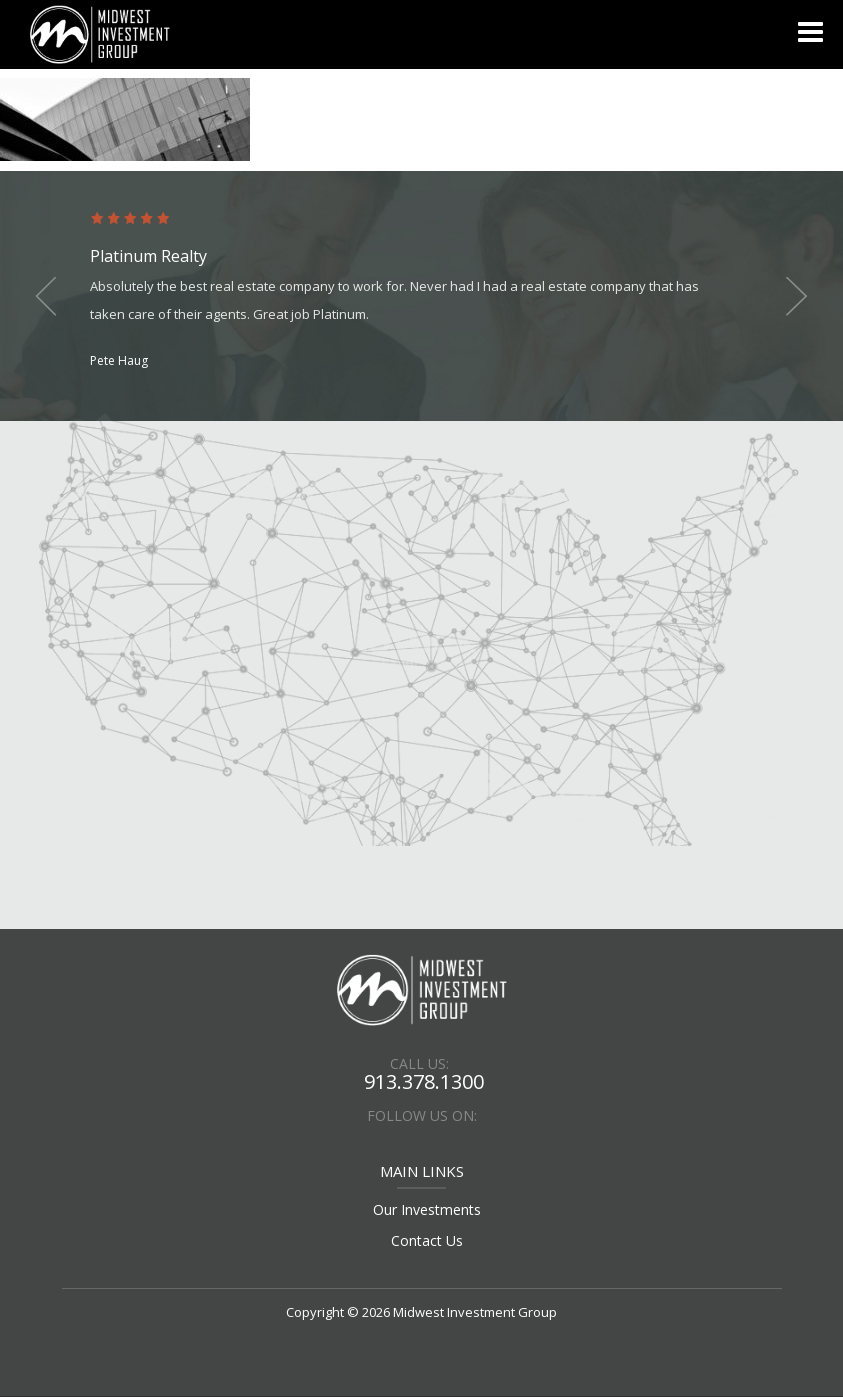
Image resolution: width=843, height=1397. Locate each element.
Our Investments (427, 1209)
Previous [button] (50, 296)
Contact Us (427, 1240)
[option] (421, 292)
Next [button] (793, 296)
